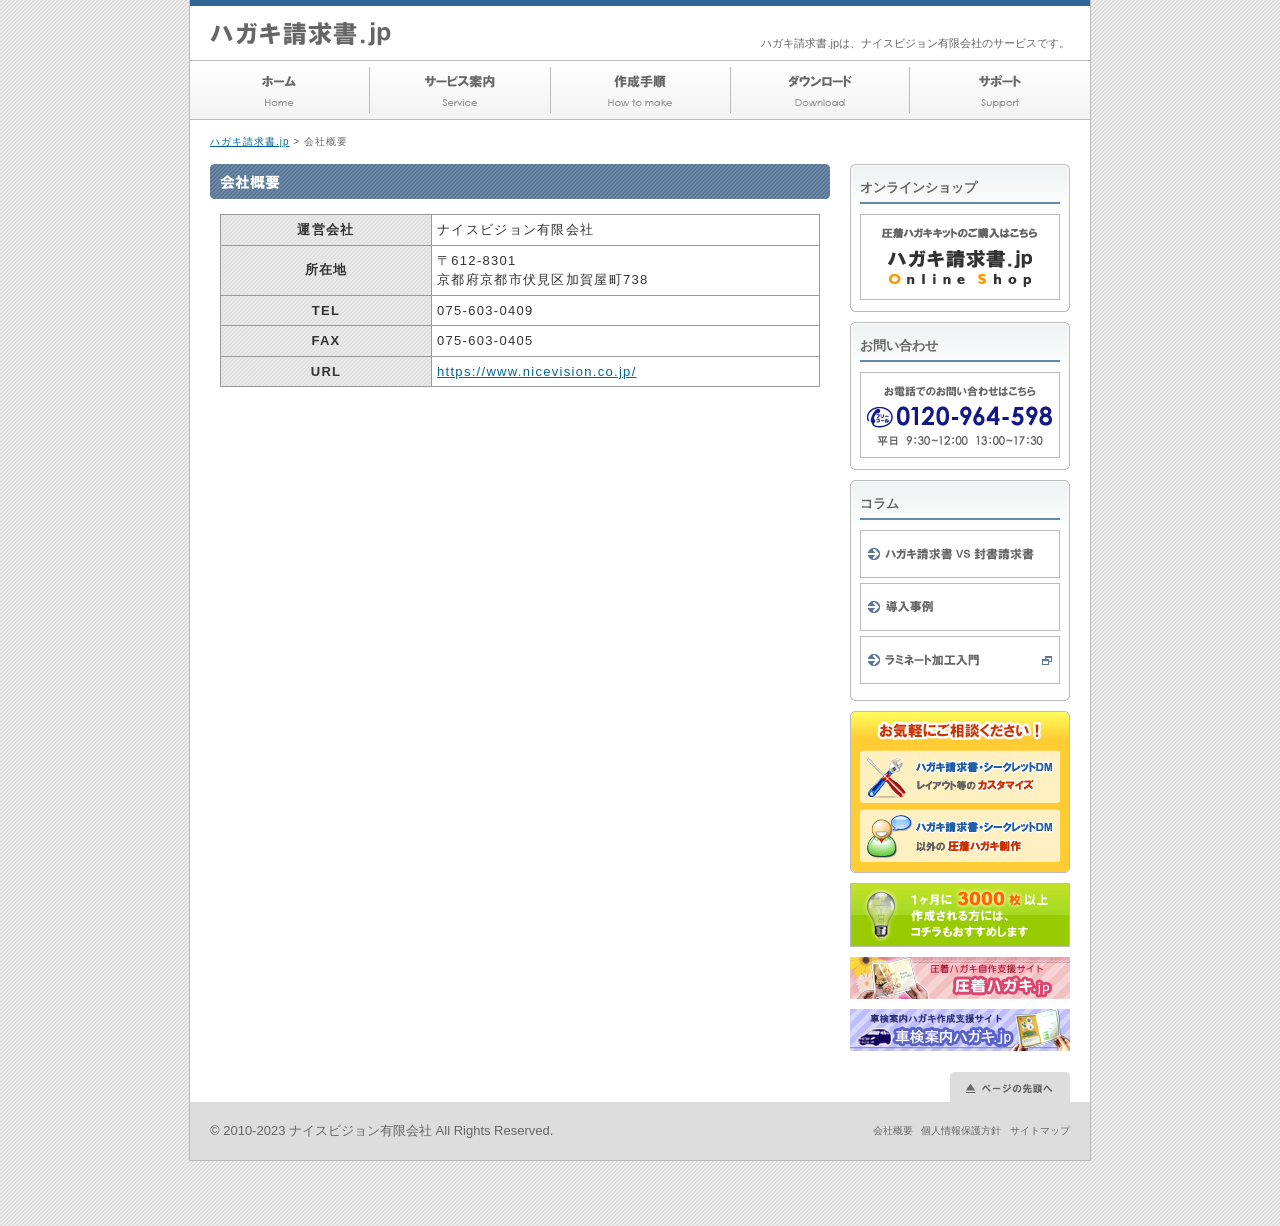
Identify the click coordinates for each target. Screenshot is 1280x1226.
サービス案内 (460, 90)
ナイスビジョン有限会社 (360, 1130)
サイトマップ (1040, 1130)
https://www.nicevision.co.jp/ (537, 371)
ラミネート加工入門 (960, 660)
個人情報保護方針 (961, 1130)
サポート (1000, 90)
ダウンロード (820, 90)
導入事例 (960, 607)
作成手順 (640, 90)
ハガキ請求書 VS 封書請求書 (960, 554)
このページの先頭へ (1010, 1087)
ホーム (280, 90)
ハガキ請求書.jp (250, 141)
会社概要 (893, 1130)
